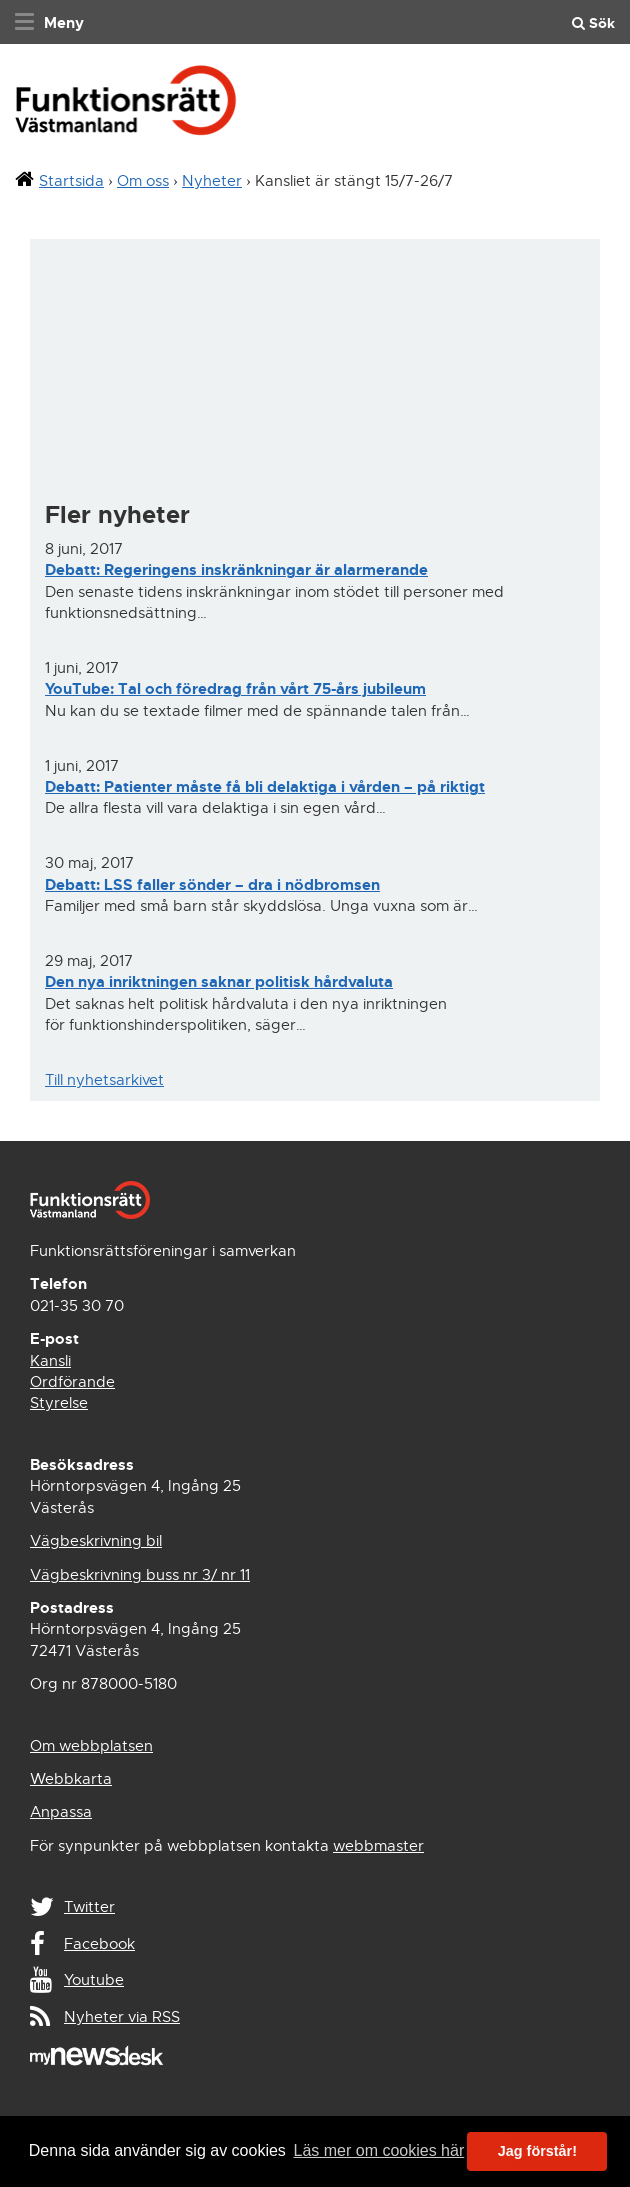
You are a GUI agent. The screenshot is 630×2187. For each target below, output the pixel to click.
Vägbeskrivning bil (96, 1541)
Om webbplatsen (91, 1746)
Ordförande (72, 1382)
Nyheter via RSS (122, 2017)
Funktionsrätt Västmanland (126, 106)
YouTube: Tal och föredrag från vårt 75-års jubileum (235, 689)
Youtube (94, 1980)
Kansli (50, 1361)
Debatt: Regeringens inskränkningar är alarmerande (236, 570)
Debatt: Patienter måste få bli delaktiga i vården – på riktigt (265, 787)
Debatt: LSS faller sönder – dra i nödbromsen (212, 885)
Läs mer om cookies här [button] (378, 2150)
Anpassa (61, 1812)
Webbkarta (71, 1779)
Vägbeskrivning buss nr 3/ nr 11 (140, 1575)
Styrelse (59, 1403)
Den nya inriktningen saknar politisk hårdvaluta (219, 982)
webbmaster (378, 1846)
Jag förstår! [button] (537, 2151)
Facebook (99, 1944)
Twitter (89, 1907)
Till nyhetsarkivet (104, 1080)
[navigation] (47, 22)
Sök (593, 23)
